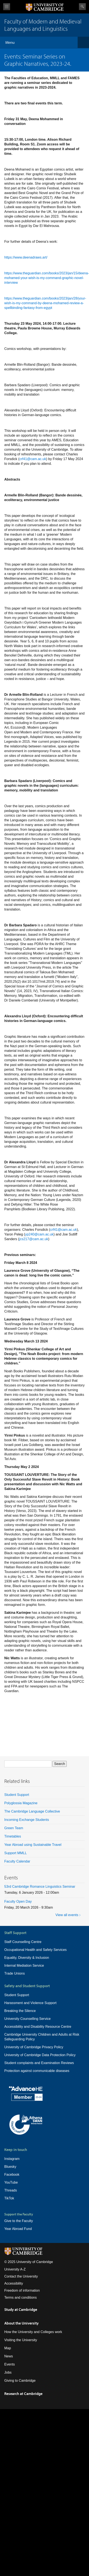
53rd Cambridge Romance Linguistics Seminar (39, 1886)
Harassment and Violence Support (30, 2003)
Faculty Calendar (17, 1861)
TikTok (9, 2198)
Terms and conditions (20, 2297)
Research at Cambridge (23, 2393)
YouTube (11, 2182)
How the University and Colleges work (33, 2332)
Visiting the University (20, 2340)
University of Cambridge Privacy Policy (33, 2047)
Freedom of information (22, 2290)
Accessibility (13, 2283)
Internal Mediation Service (24, 1965)
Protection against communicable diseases (36, 2071)
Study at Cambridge (20, 2309)
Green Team (13, 1828)
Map (7, 2348)
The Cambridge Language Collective (32, 1811)
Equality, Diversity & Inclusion (26, 1957)
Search (82, 6)
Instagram (12, 2159)
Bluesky (10, 2166)
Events (9, 2364)
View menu (6, 6)
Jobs (8, 2372)
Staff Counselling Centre (22, 1942)
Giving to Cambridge (20, 2380)
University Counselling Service (27, 2018)
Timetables (12, 1836)
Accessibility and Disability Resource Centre (37, 2026)
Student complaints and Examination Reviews (39, 2063)
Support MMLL (15, 1853)
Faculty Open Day (18, 1901)
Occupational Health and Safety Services (35, 1950)
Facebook (11, 2174)
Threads (10, 2190)
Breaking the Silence (20, 2011)
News (8, 2356)
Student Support (16, 1795)
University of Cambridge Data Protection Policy (40, 2055)
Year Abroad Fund (18, 2229)
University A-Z (15, 2269)
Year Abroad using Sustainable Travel (32, 1844)
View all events (67, 1915)
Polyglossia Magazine (21, 1803)
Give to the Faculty (18, 2221)
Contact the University (21, 2276)
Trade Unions (14, 1973)
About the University (21, 2323)
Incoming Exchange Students (26, 1820)
